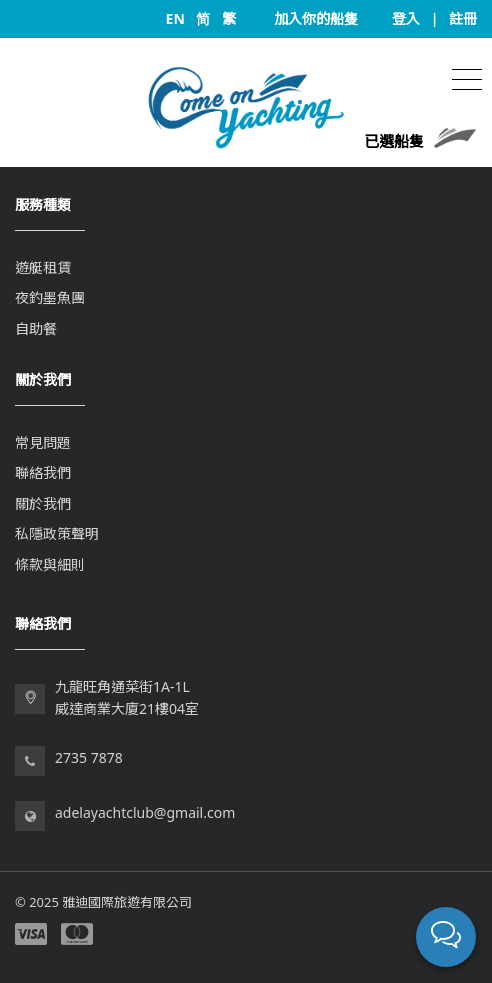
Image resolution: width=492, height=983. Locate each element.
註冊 (463, 18)
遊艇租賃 (43, 267)
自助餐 (36, 328)
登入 (406, 18)
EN (175, 18)
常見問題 (43, 442)
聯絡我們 (43, 472)
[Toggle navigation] (467, 77)
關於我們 (43, 503)
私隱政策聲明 (57, 533)
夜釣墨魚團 (50, 297)
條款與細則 (50, 564)
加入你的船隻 (316, 18)
